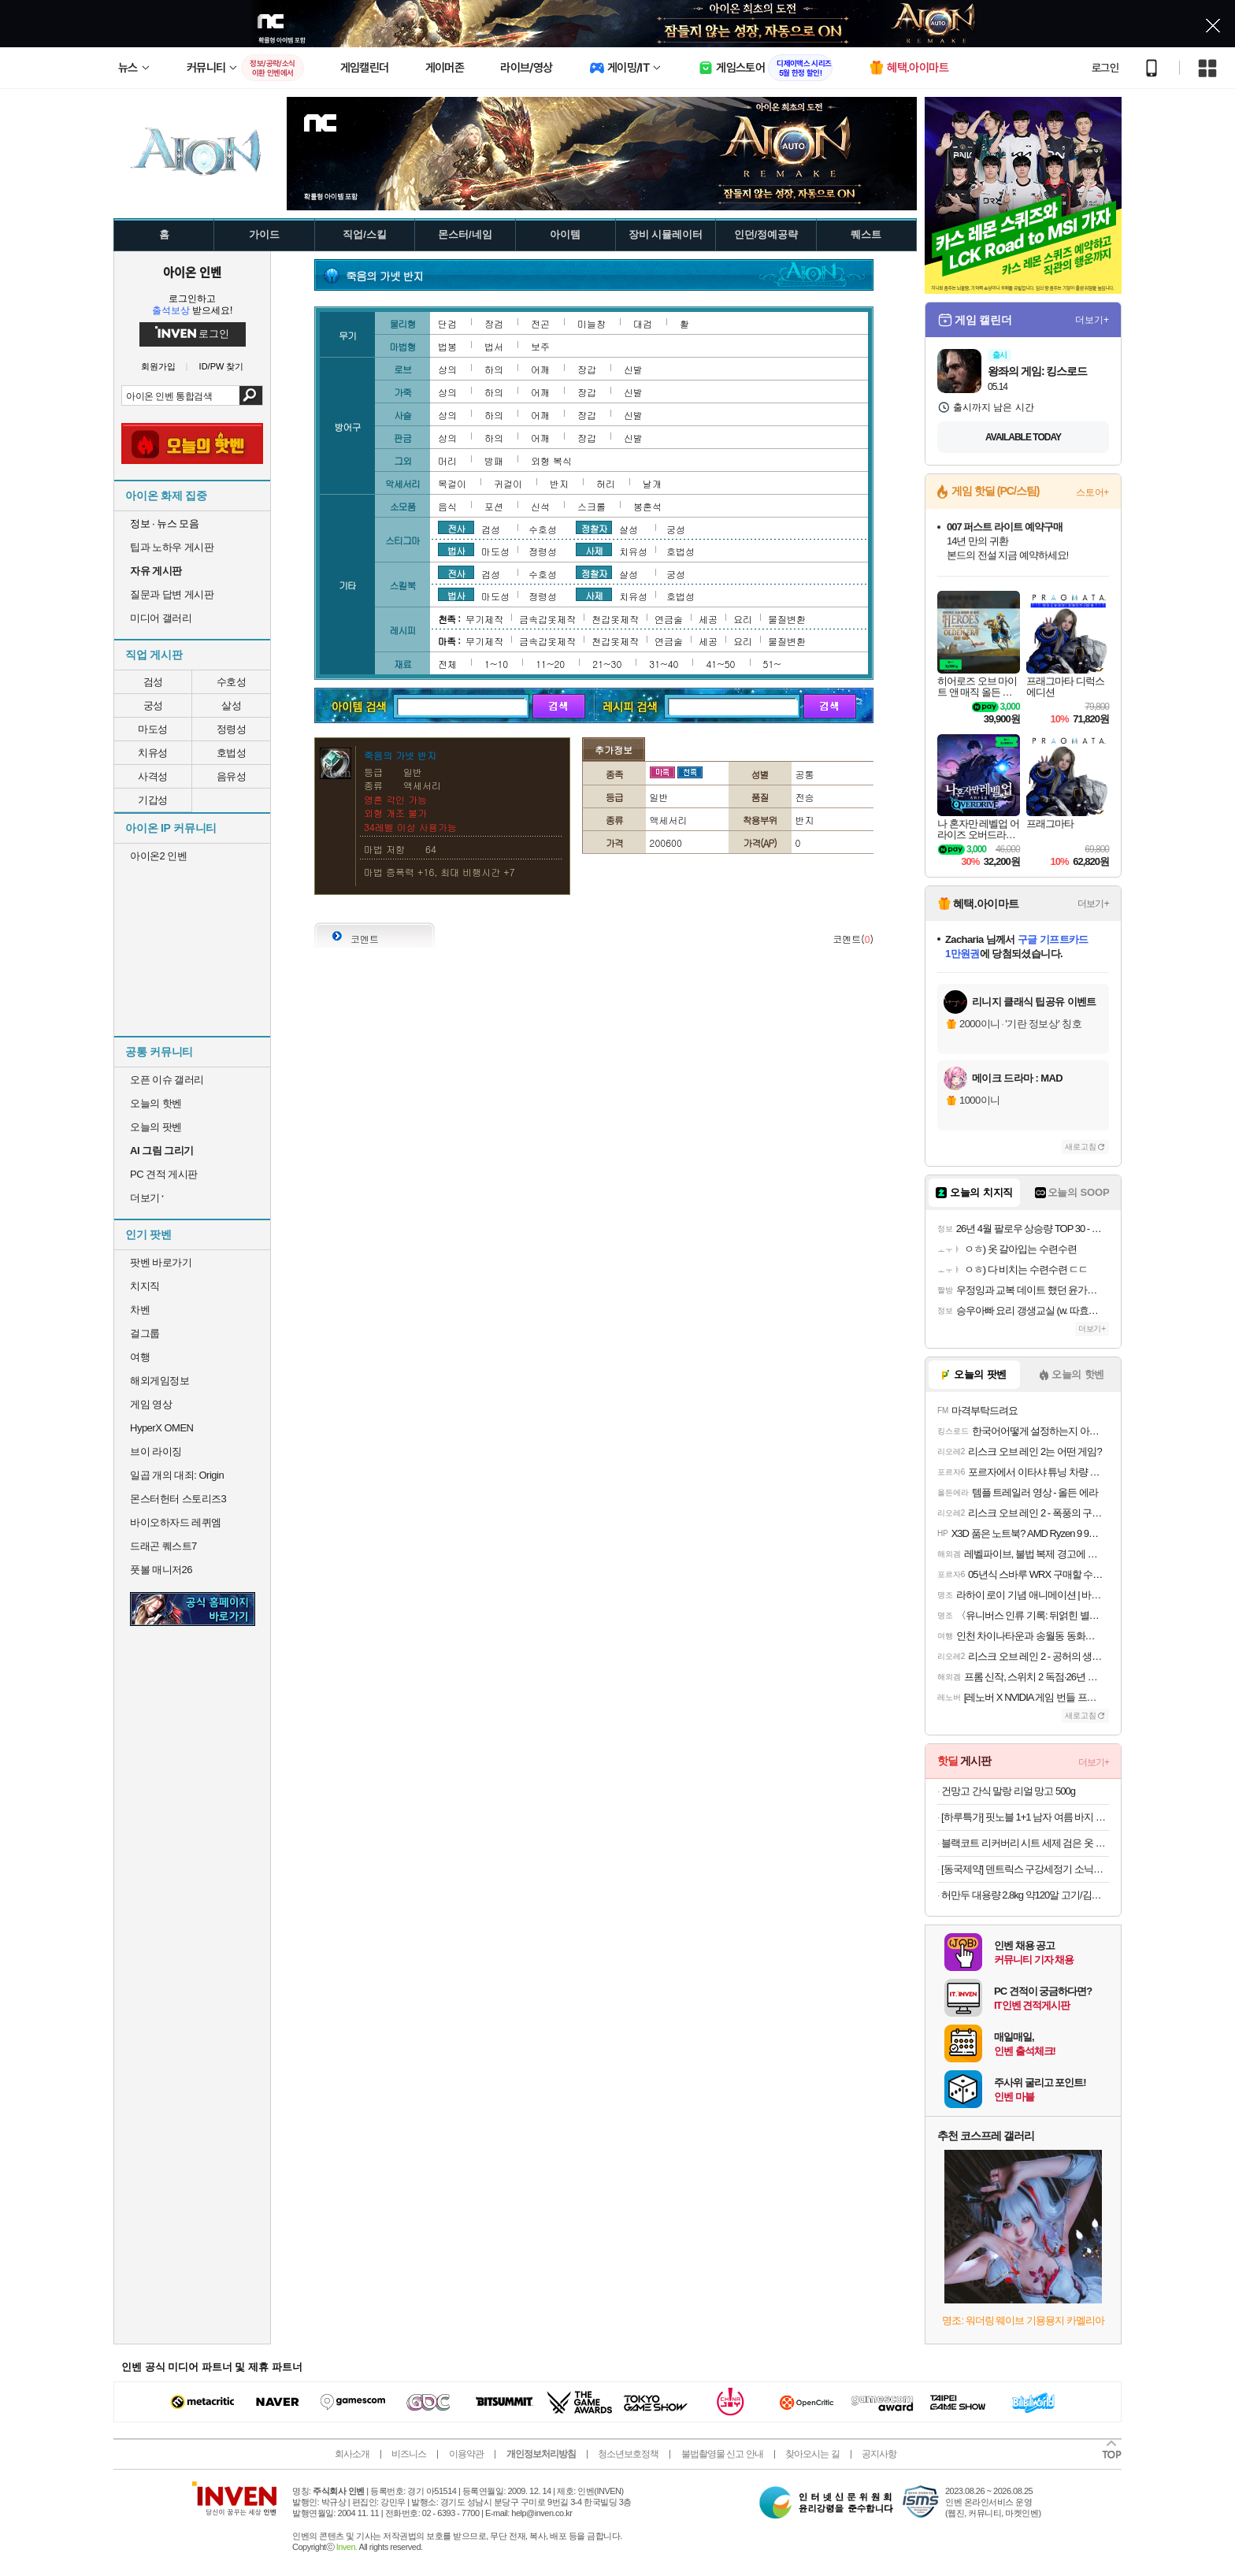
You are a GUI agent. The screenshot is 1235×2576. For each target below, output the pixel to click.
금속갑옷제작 (547, 618)
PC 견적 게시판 (164, 1174)
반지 (559, 483)
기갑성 (153, 800)
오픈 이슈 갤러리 (167, 1080)
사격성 (153, 776)
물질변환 (787, 618)
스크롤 (591, 506)
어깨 (540, 369)
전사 (456, 528)
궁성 (153, 705)
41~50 (720, 663)
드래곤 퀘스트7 (163, 1546)
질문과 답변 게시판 (171, 594)
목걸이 (452, 483)
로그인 (1105, 67)
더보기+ (1092, 320)
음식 (447, 506)
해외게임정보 (159, 1380)
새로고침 (1080, 1146)
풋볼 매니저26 (161, 1570)
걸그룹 (145, 1333)
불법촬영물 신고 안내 (722, 2453)
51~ (772, 663)
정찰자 (594, 528)
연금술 (669, 618)
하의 (493, 369)
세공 (708, 618)
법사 (456, 550)
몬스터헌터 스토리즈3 (178, 1499)
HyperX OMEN (161, 1428)
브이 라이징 (156, 1451)
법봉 (447, 346)
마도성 (153, 729)
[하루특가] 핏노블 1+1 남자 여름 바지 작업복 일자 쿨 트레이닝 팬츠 (1025, 1817)
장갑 (586, 369)
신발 (633, 369)
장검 (493, 323)
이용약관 (466, 2453)
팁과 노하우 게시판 (171, 547)
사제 (594, 550)
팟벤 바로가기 (160, 1262)
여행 (140, 1357)
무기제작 (484, 618)
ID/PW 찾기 (221, 366)
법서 (493, 346)
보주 (540, 346)
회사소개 (352, 2453)
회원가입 (158, 366)
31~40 (663, 663)
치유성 (153, 753)
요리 (742, 618)
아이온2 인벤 (158, 856)
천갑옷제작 (615, 618)
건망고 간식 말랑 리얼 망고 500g (1008, 1791)
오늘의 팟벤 (156, 1127)
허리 (605, 483)
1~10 (496, 663)
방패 (493, 460)
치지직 (145, 1286)
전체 (447, 663)
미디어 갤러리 (160, 618)
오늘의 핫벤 (156, 1103)
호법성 (232, 753)
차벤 (140, 1310)
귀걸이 (508, 483)
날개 (652, 483)
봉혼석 (647, 506)
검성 (153, 682)
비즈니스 (408, 2453)
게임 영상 (151, 1404)
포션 (493, 506)
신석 (540, 506)
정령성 (232, 729)
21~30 (606, 663)
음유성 (232, 776)
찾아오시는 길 (812, 2453)
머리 (447, 460)
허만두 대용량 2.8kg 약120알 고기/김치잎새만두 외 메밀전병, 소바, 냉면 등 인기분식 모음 (1025, 1895)
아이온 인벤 (192, 271)
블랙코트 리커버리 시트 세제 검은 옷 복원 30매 (1025, 1843)
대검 (642, 323)
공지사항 (879, 2453)
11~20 (550, 663)
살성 (231, 705)
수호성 (232, 682)
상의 (447, 369)
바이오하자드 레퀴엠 (175, 1522)
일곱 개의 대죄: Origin (177, 1475)
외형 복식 (551, 460)
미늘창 (591, 323)
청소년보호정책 (628, 2453)
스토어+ (1092, 492)
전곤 (540, 323)
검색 (250, 395)
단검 (447, 323)
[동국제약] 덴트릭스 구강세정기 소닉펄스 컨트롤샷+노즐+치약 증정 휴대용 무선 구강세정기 (1025, 1869)
